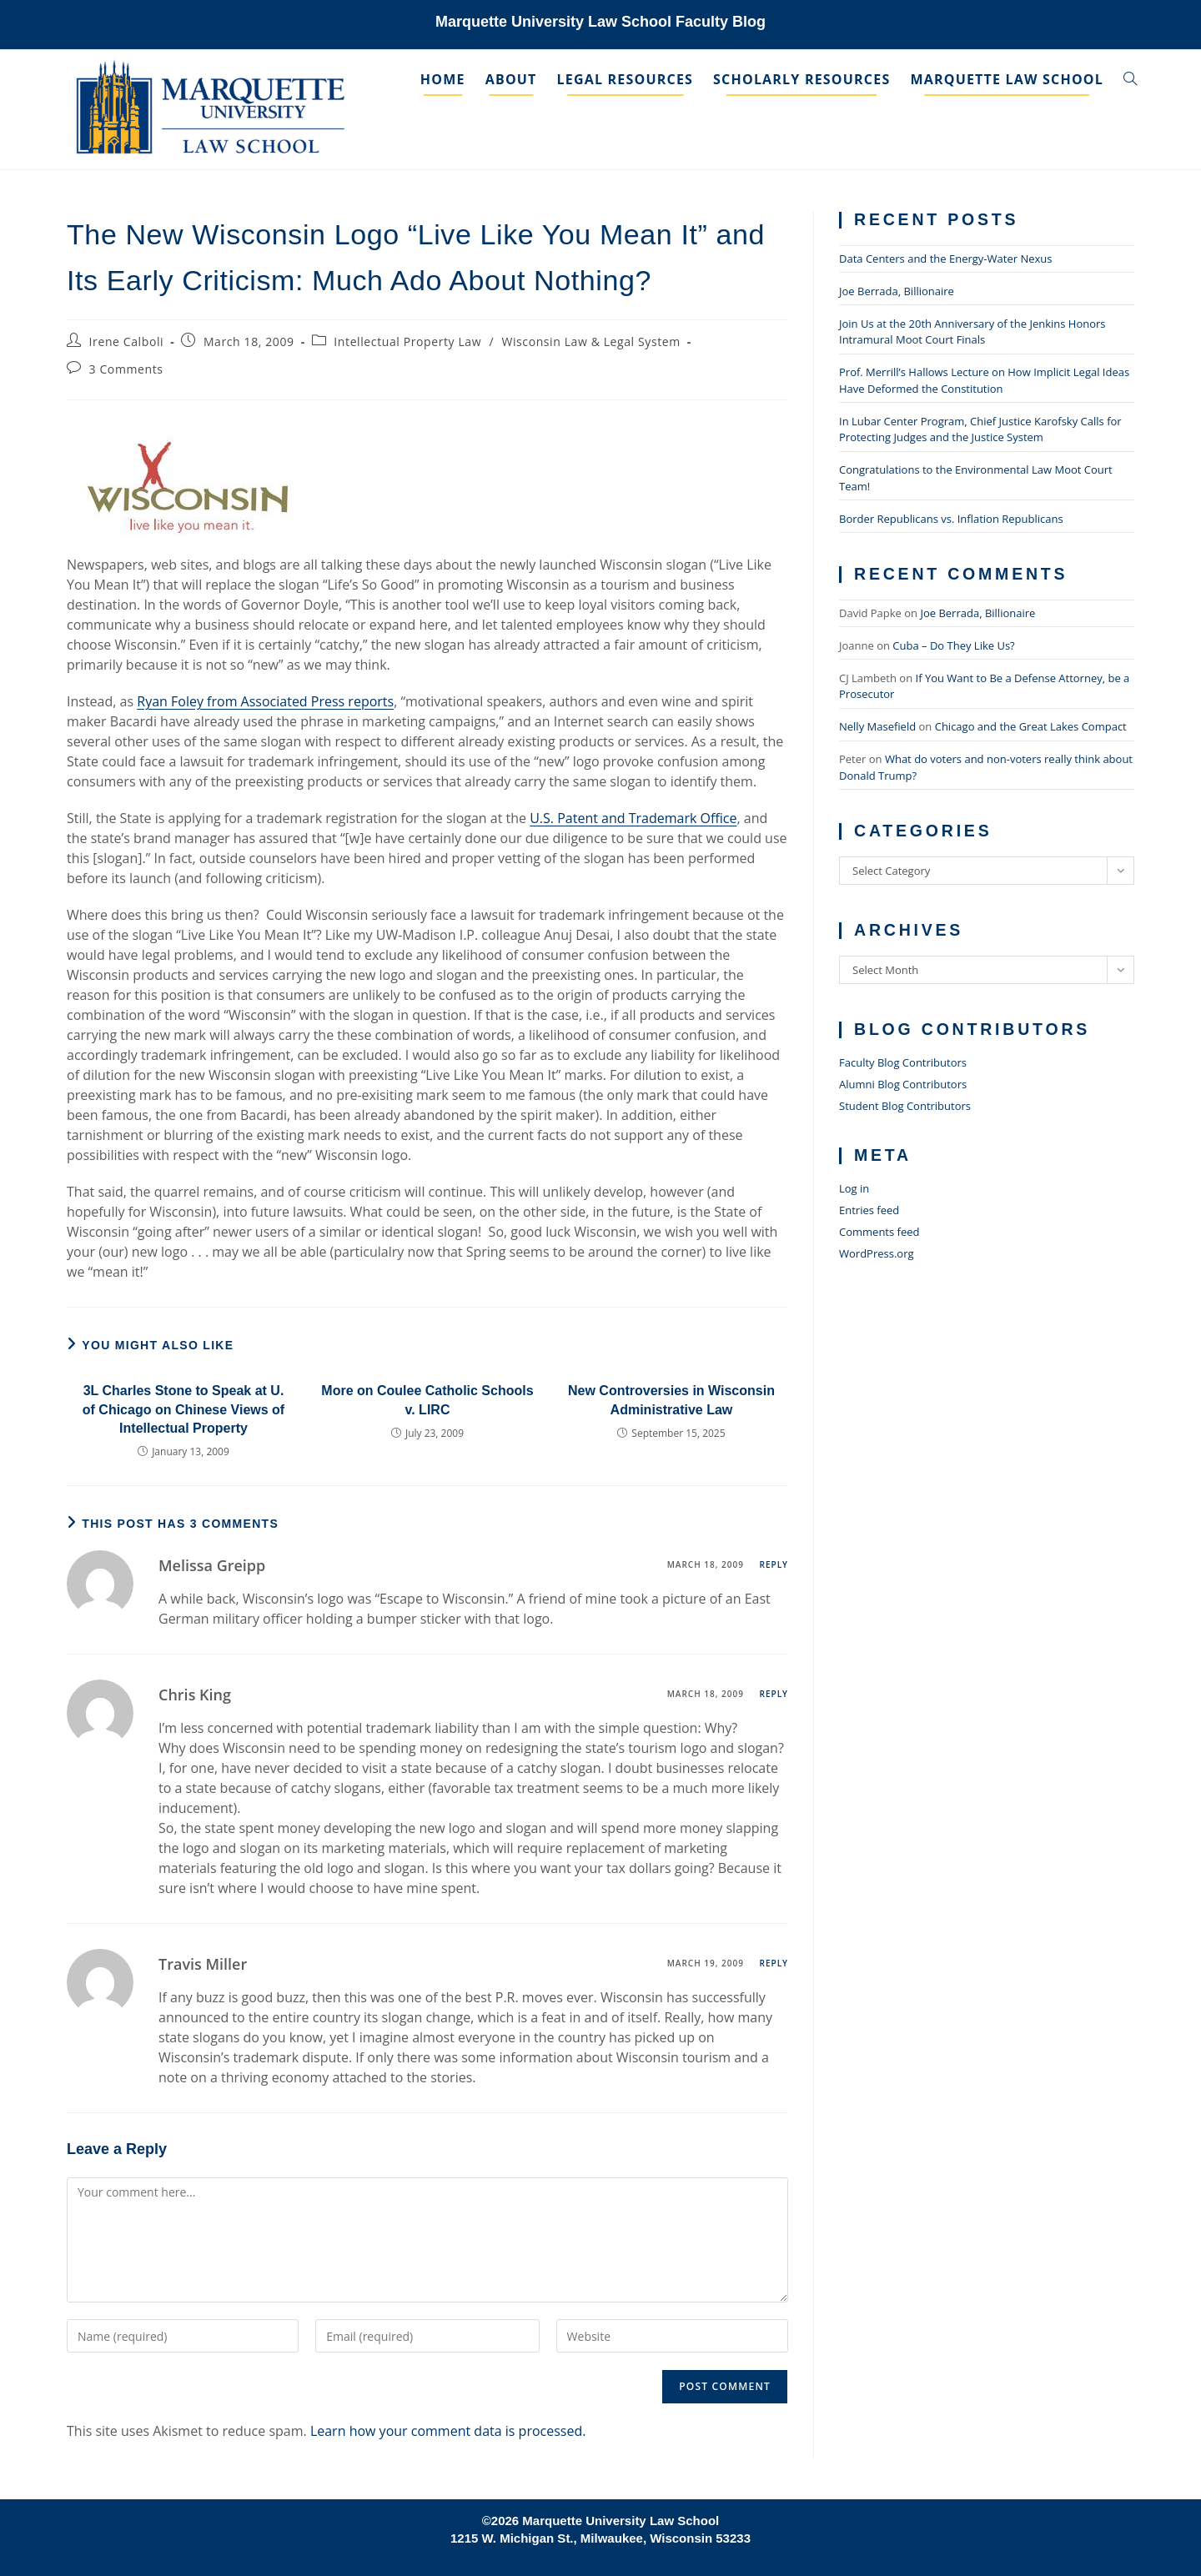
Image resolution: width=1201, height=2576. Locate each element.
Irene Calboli (126, 341)
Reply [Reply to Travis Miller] (774, 1963)
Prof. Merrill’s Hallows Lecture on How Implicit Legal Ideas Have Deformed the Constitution (984, 380)
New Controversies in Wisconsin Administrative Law (671, 1399)
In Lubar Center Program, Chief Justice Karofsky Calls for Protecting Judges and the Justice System (980, 429)
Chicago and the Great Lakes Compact (1031, 726)
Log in (854, 1188)
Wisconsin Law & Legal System (590, 341)
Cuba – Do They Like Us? (953, 645)
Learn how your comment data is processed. (448, 2431)
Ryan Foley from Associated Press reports (265, 701)
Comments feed (879, 1231)
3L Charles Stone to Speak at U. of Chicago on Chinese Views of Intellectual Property (183, 1409)
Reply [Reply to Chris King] (774, 1694)
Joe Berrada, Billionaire (896, 291)
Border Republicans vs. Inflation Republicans (951, 518)
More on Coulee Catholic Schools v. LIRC (427, 1399)
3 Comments (126, 369)
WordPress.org (876, 1253)
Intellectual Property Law (407, 341)
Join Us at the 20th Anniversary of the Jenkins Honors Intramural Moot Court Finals (972, 332)
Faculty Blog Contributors (903, 1062)
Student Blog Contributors (905, 1105)
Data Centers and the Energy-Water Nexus (945, 258)
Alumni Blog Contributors (903, 1084)
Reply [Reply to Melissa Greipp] (774, 1564)
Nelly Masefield (877, 726)
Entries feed (869, 1210)
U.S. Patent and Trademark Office (633, 818)
